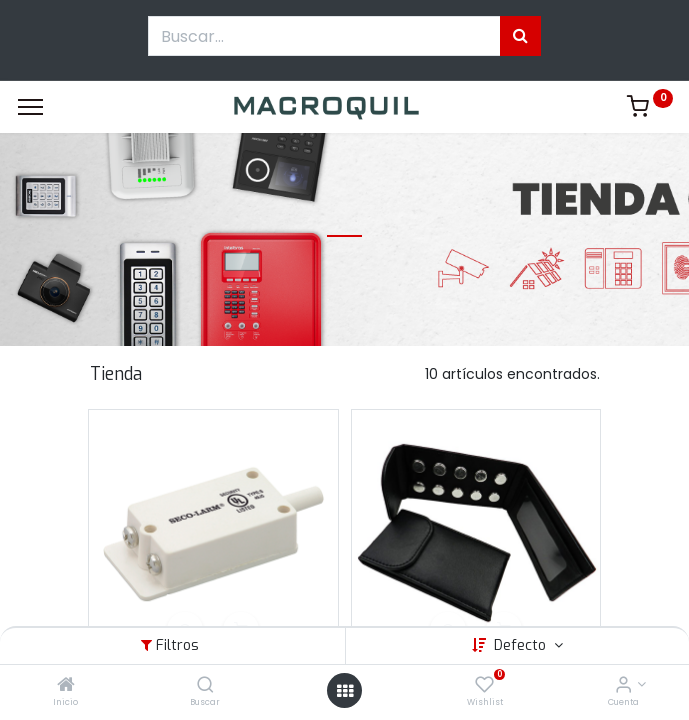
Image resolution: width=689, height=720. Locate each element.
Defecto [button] (522, 645)
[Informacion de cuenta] (623, 686)
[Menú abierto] (345, 691)
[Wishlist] (484, 686)
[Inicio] (66, 686)
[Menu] (30, 107)
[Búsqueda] (520, 36)
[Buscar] (205, 686)
